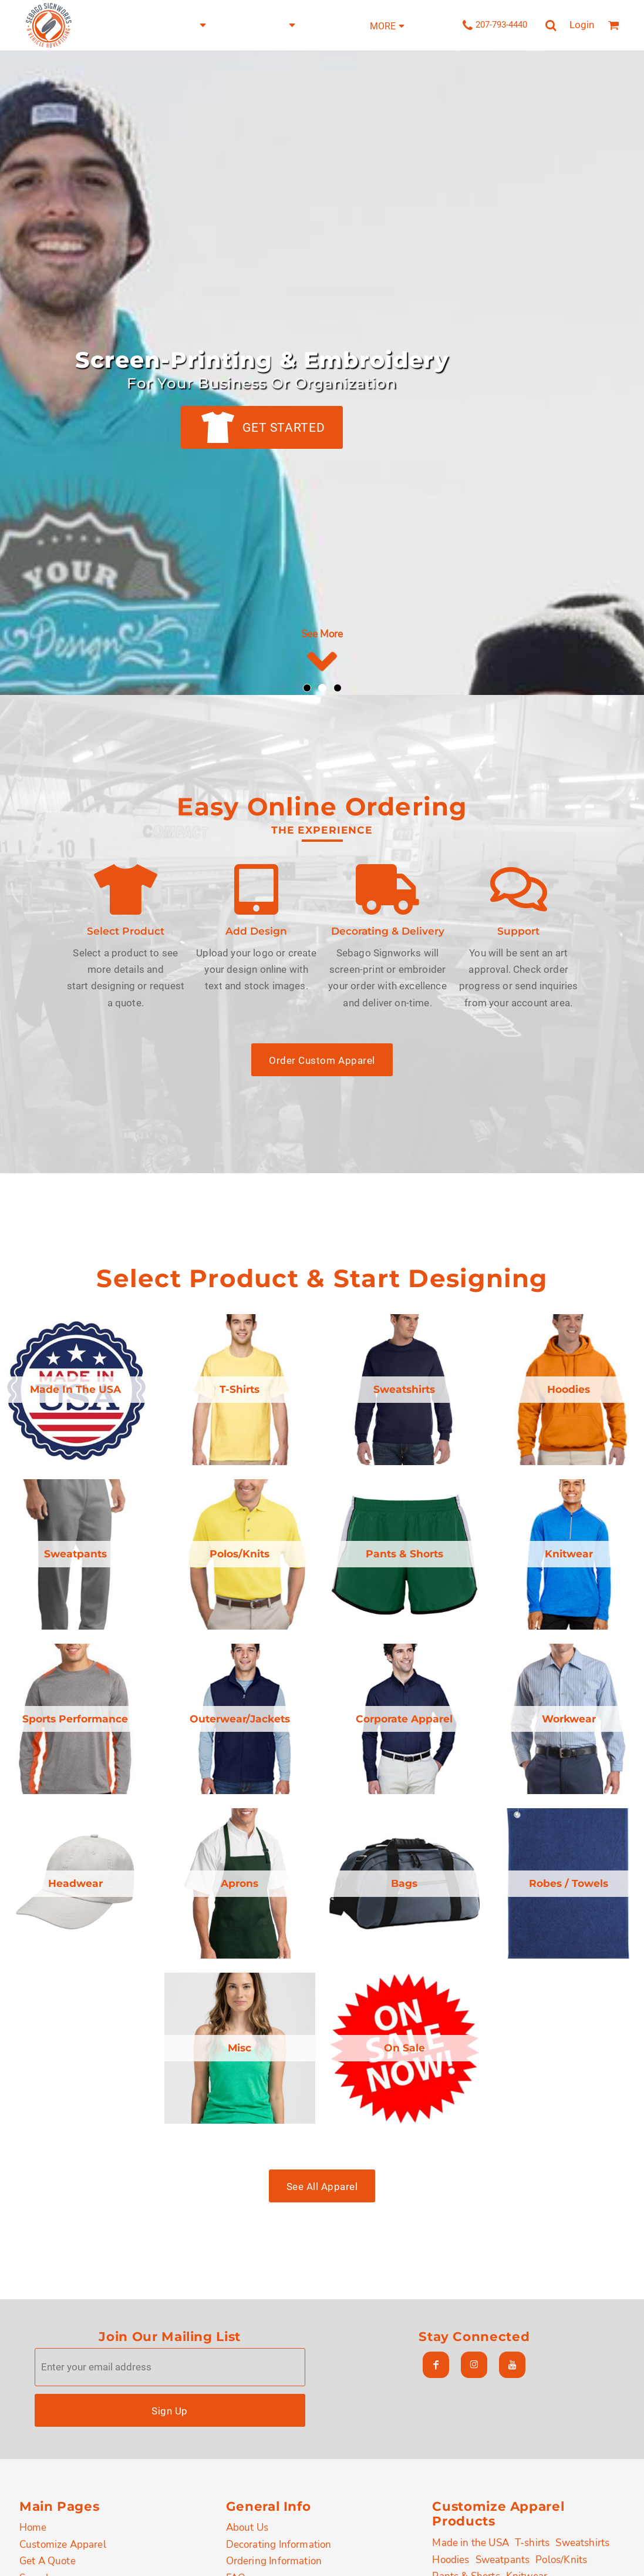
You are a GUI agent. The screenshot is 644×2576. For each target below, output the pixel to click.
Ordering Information (274, 2561)
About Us (247, 2527)
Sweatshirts (582, 2543)
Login (581, 25)
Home (33, 2527)
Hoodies (450, 2560)
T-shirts (532, 2543)
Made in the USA (470, 2543)
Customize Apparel (62, 2544)
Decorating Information (279, 2544)
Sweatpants (503, 2560)
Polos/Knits (561, 2560)
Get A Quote (47, 2561)
